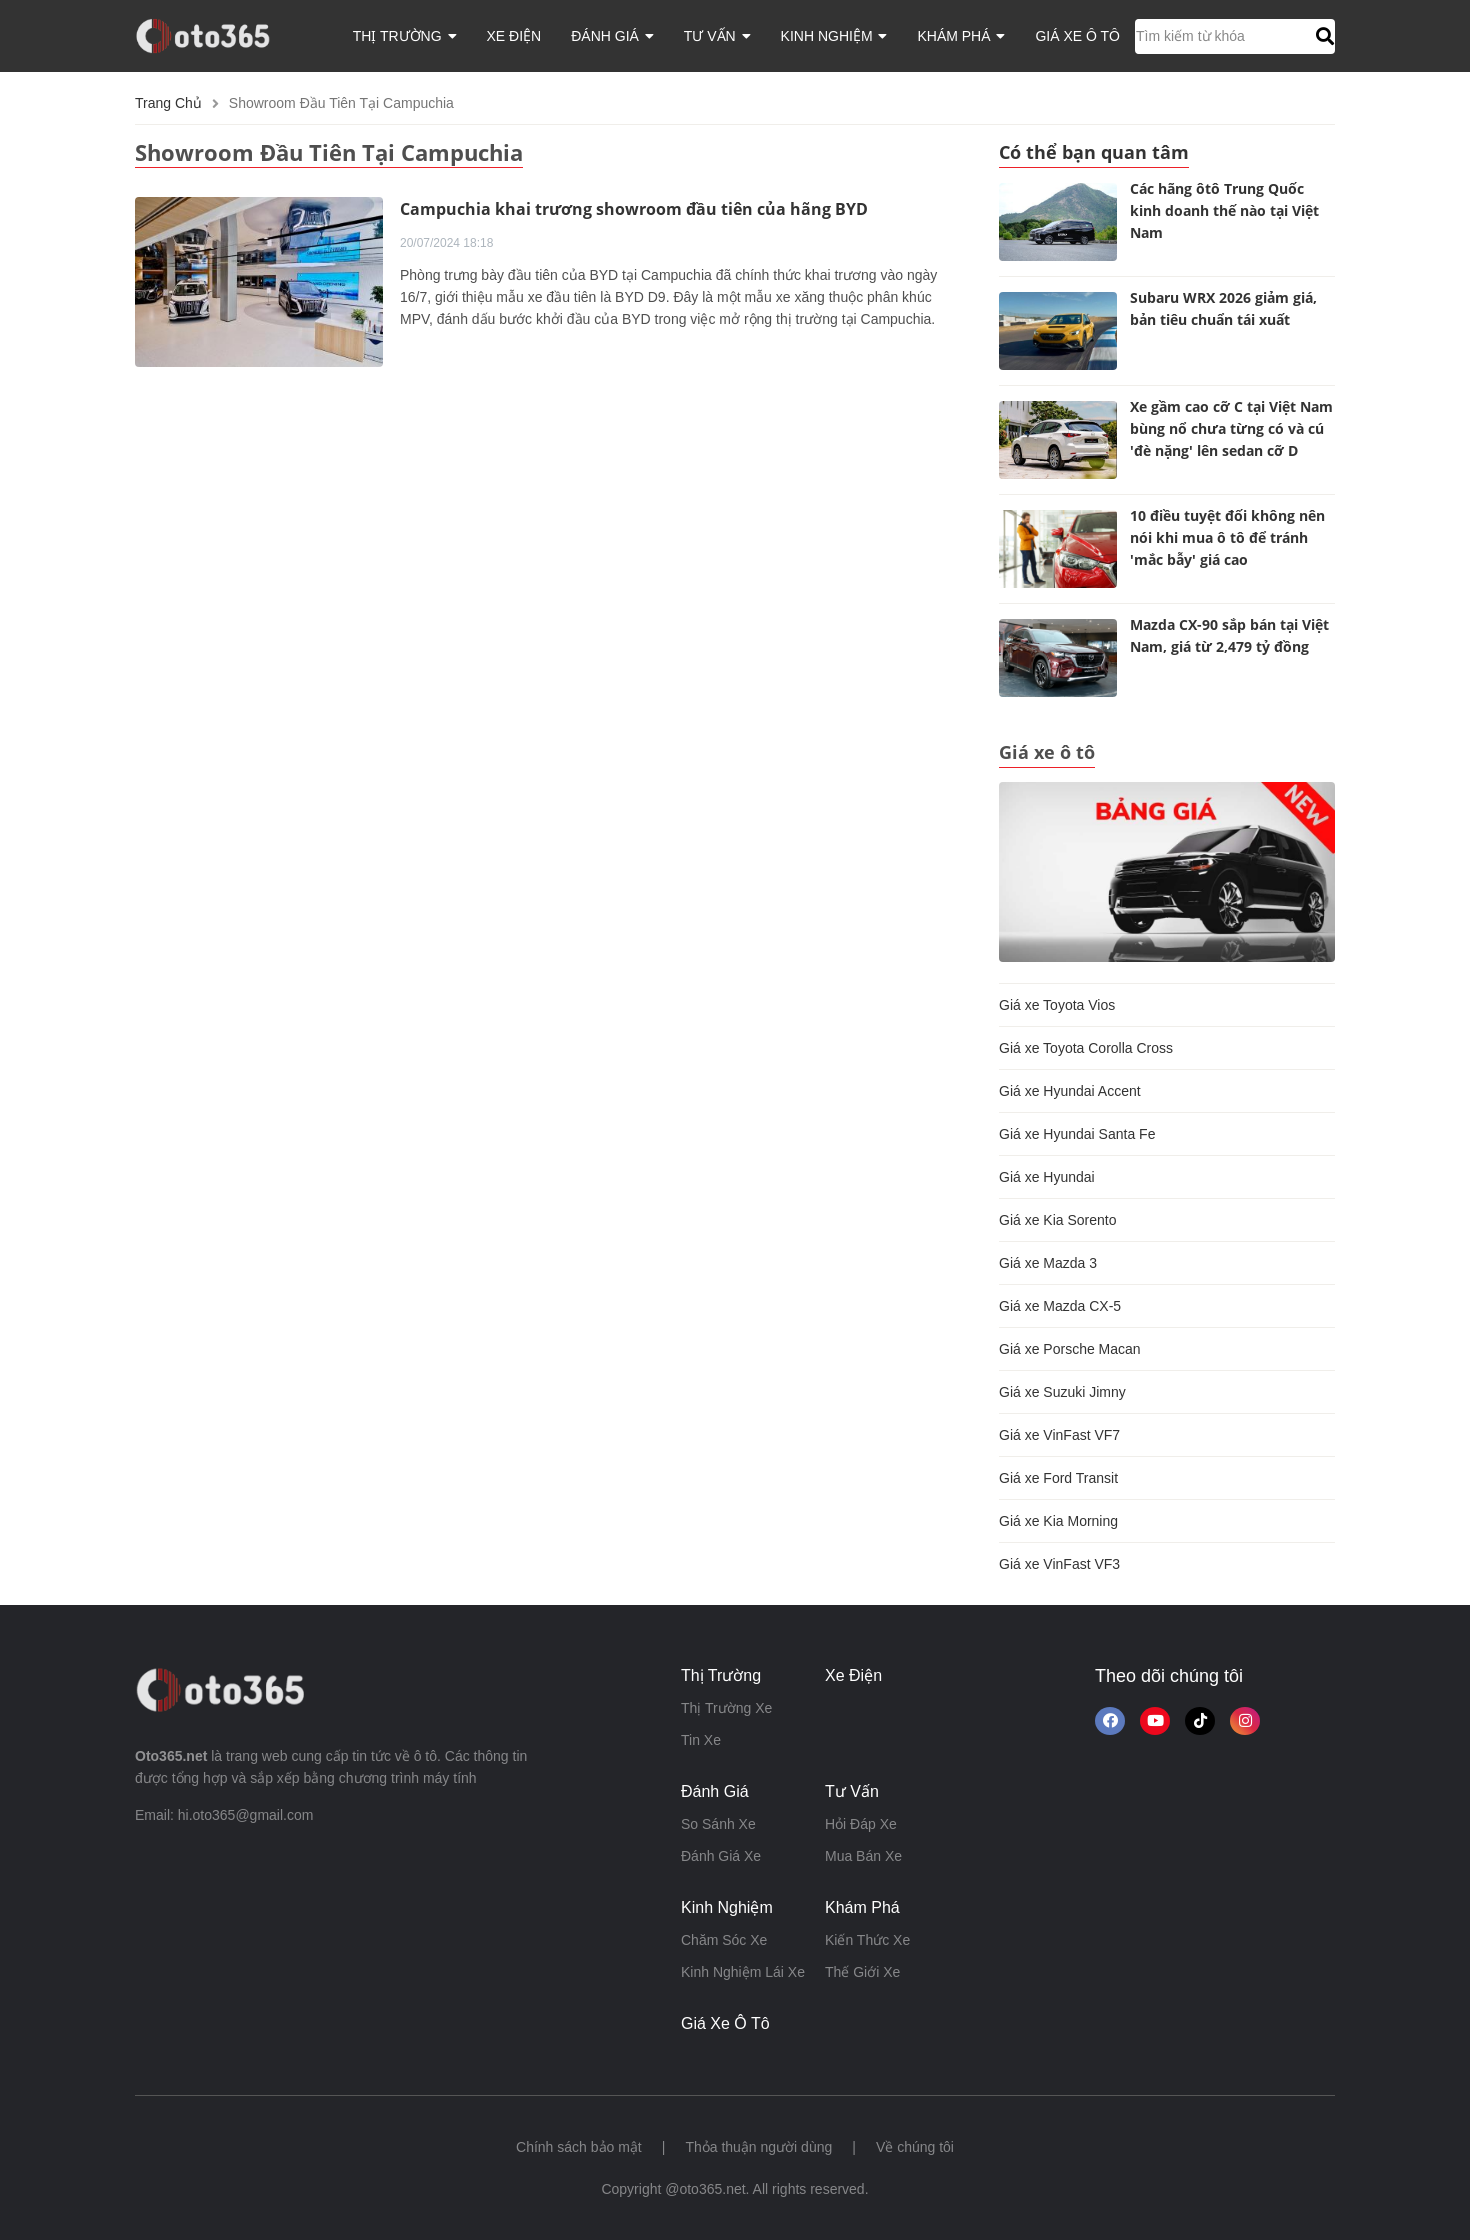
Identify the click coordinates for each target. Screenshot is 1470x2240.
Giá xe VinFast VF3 (1059, 1564)
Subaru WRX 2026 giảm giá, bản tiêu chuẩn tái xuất (1223, 308)
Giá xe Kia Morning (1058, 1521)
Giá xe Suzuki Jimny (1062, 1392)
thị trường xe (726, 1708)
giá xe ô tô (1077, 36)
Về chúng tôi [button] (915, 2147)
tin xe (701, 1740)
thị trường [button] (405, 36)
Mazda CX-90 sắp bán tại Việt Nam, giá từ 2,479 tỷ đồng (1229, 635)
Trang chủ (168, 103)
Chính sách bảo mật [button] (579, 2147)
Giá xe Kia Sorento (1058, 1220)
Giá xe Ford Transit (1058, 1478)
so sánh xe (718, 1824)
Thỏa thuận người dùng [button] (758, 2147)
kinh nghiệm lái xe (743, 1972)
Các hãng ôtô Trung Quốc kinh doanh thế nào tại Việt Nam (1224, 210)
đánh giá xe (721, 1856)
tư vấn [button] (717, 36)
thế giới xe (862, 1972)
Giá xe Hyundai (1047, 1177)
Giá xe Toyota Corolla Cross (1086, 1048)
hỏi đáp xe (861, 1824)
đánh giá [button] (612, 36)
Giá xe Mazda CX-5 (1060, 1306)
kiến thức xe (867, 1940)
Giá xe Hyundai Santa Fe (1077, 1134)
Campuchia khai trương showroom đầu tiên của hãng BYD (634, 209)
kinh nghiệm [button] (834, 36)
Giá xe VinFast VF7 (1059, 1435)
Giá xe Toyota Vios (1057, 1005)
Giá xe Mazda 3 (1048, 1263)
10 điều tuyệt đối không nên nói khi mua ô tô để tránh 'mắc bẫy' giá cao (1227, 537)
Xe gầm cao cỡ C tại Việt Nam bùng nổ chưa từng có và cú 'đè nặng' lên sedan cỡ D (1231, 428)
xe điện (514, 36)
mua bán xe (863, 1856)
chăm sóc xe (724, 1940)
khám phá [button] (961, 36)
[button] (1322, 36)
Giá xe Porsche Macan (1070, 1349)
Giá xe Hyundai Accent (1070, 1091)
